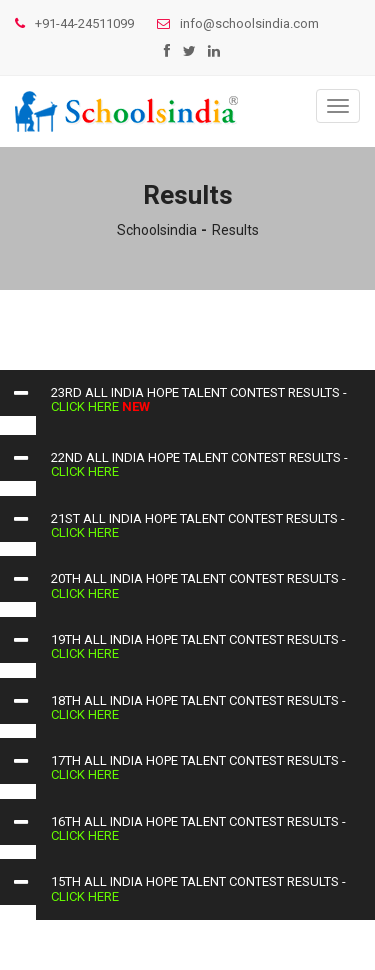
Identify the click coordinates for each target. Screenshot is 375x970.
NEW (136, 407)
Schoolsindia (157, 230)
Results (235, 230)
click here (86, 406)
